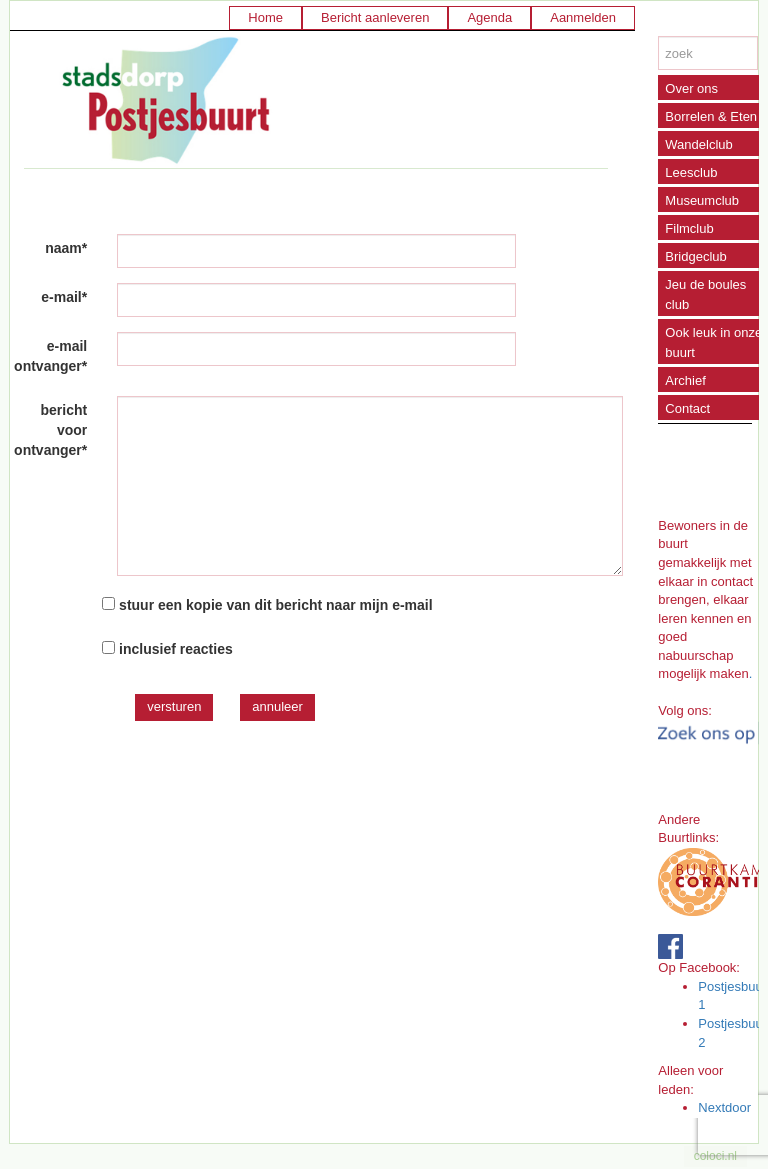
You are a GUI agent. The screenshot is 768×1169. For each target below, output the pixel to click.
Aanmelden (583, 17)
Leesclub (691, 172)
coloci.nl (715, 1156)
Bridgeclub (695, 256)
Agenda (489, 17)
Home (265, 17)
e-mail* (64, 297)
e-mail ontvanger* (50, 356)
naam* (66, 248)
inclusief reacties (176, 649)
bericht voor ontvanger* (50, 430)
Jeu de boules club (705, 294)
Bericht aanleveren (375, 17)
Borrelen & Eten (711, 116)
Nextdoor (724, 1107)
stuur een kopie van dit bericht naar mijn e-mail (276, 605)
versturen (174, 706)
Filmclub (689, 228)
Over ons (691, 88)
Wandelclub (698, 144)
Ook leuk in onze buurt (713, 342)
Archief (685, 380)
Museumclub (702, 200)
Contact (687, 408)
